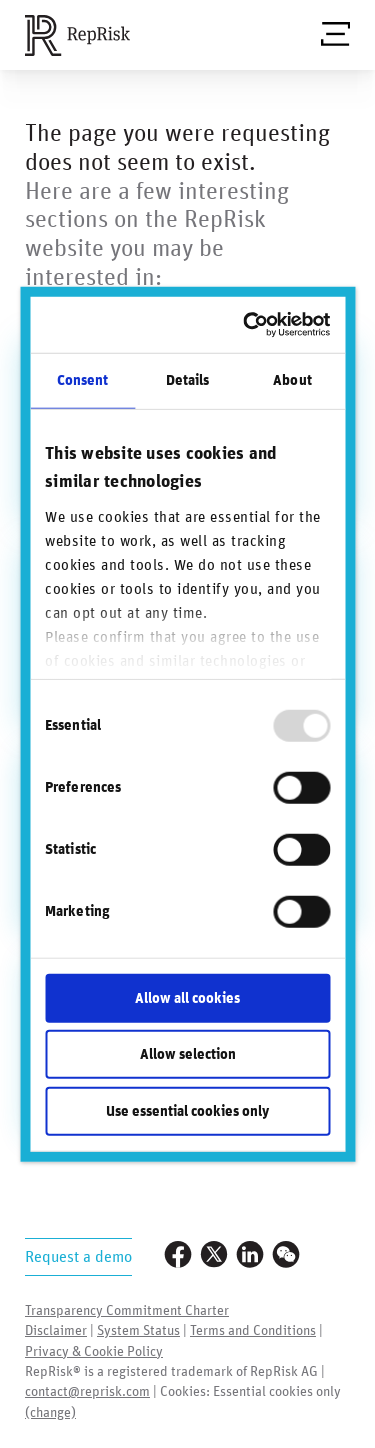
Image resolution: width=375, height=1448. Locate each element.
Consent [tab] (83, 379)
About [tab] (292, 379)
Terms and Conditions (253, 1331)
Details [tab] (188, 379)
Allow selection (188, 1054)
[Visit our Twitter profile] (214, 1256)
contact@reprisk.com (87, 1392)
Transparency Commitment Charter (127, 1311)
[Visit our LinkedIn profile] (250, 1256)
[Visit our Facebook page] (178, 1256)
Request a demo (78, 1257)
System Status (138, 1331)
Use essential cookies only (187, 1110)
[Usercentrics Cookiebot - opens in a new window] (251, 325)
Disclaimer (56, 1331)
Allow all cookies (187, 997)
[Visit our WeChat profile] (286, 1256)
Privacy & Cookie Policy (94, 1352)
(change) (50, 1413)
